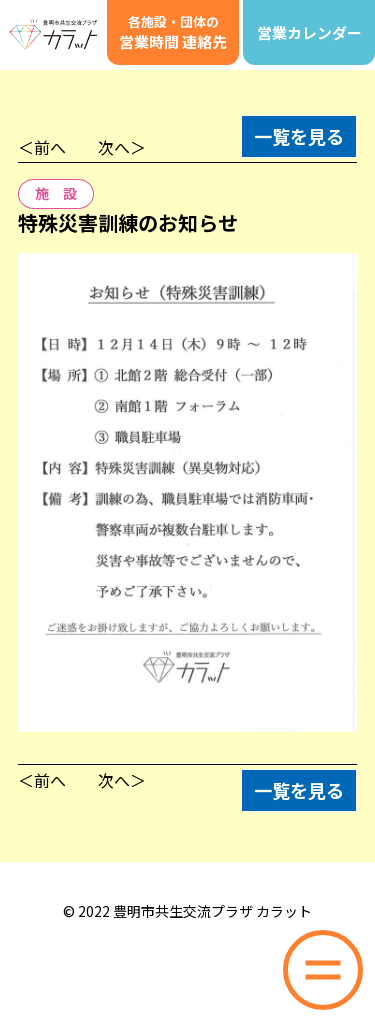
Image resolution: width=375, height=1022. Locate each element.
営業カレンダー (309, 32)
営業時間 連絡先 (173, 32)
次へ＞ (122, 147)
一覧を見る (299, 136)
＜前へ (42, 147)
